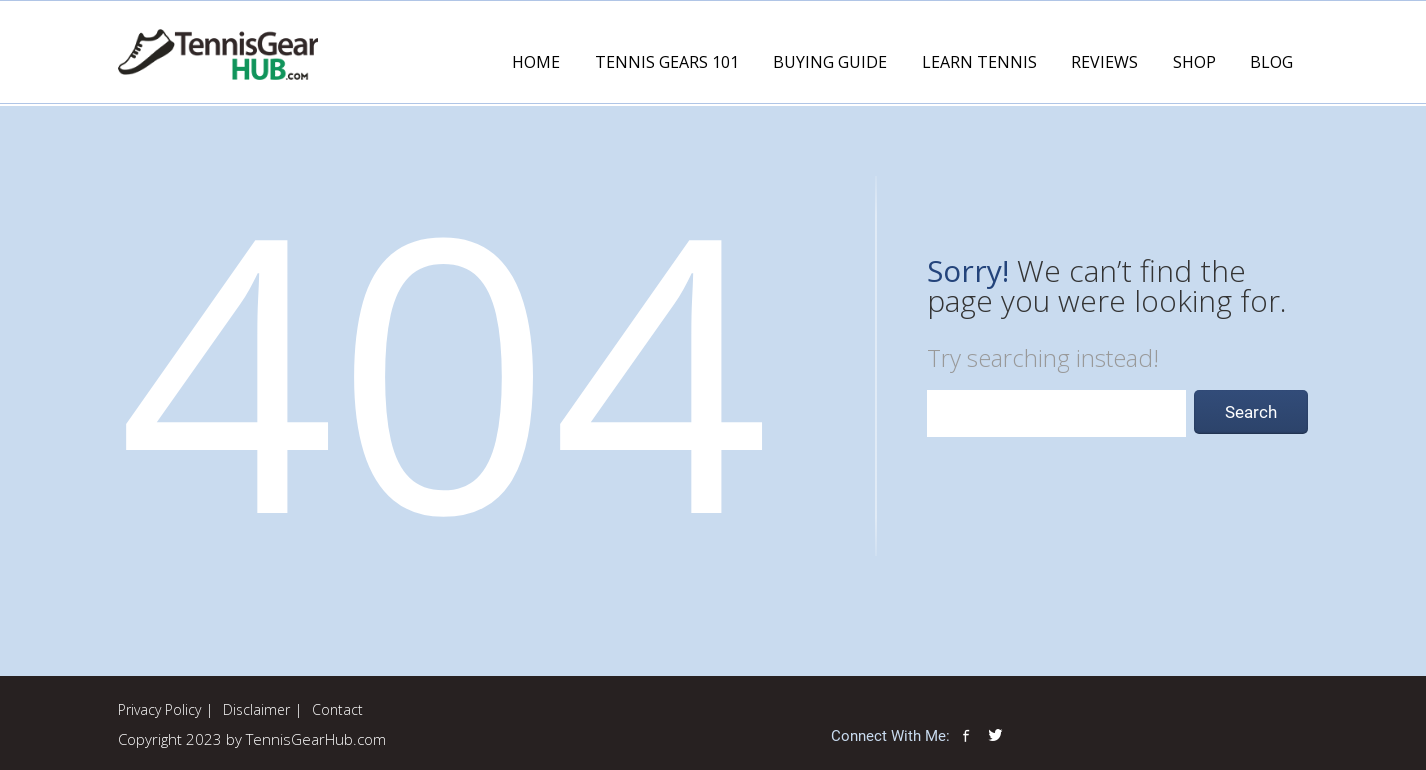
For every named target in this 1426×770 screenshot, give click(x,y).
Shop (1194, 62)
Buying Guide (830, 62)
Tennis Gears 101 (667, 62)
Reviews (1104, 62)
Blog (1271, 62)
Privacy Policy (159, 709)
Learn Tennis (979, 62)
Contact (337, 709)
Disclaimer (256, 709)
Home (536, 62)
